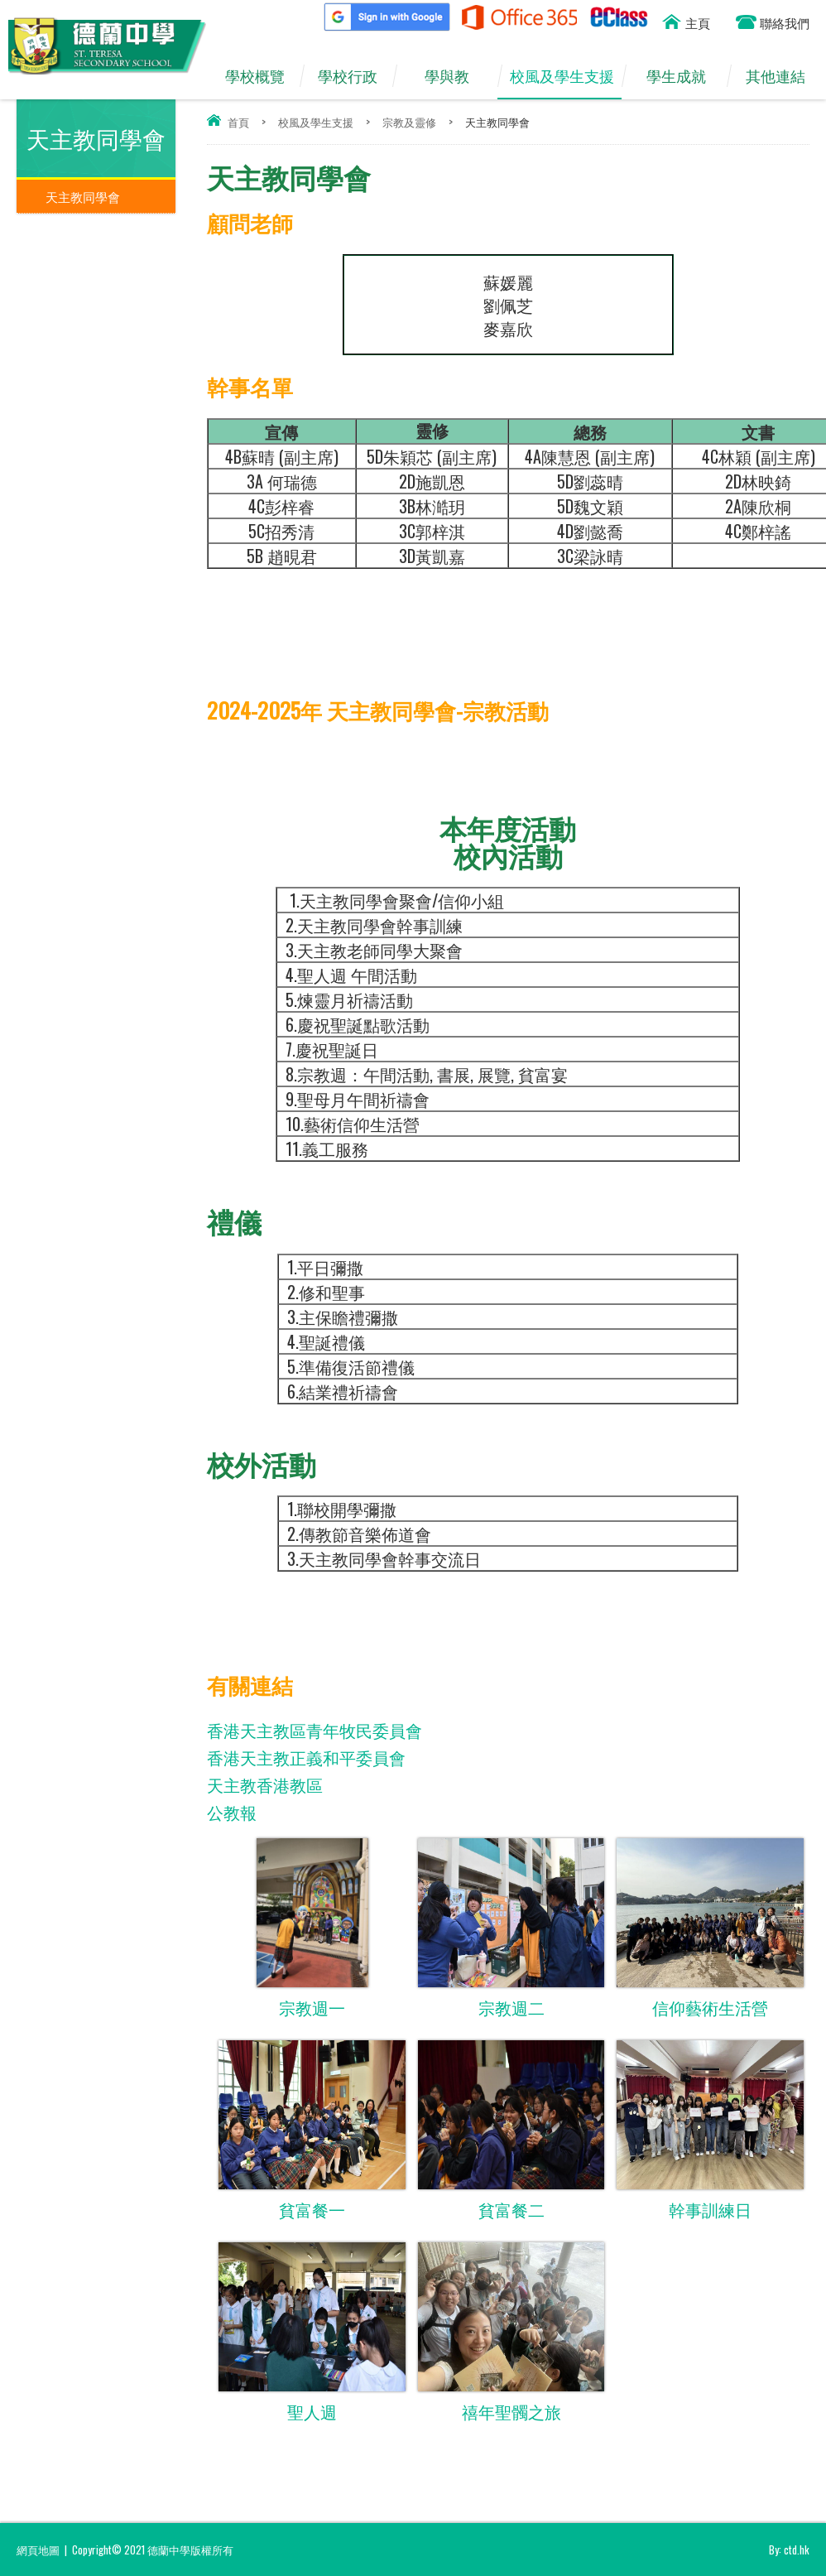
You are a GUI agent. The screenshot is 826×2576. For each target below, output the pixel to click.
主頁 (697, 22)
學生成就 (684, 76)
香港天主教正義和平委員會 (306, 1757)
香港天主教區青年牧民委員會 (314, 1729)
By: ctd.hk (789, 2549)
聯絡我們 (784, 22)
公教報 (232, 1811)
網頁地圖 (38, 2549)
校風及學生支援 (566, 76)
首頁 (238, 121)
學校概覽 (262, 76)
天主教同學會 (83, 196)
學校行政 (355, 76)
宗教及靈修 (409, 121)
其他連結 (783, 76)
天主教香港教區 (265, 1784)
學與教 (454, 76)
